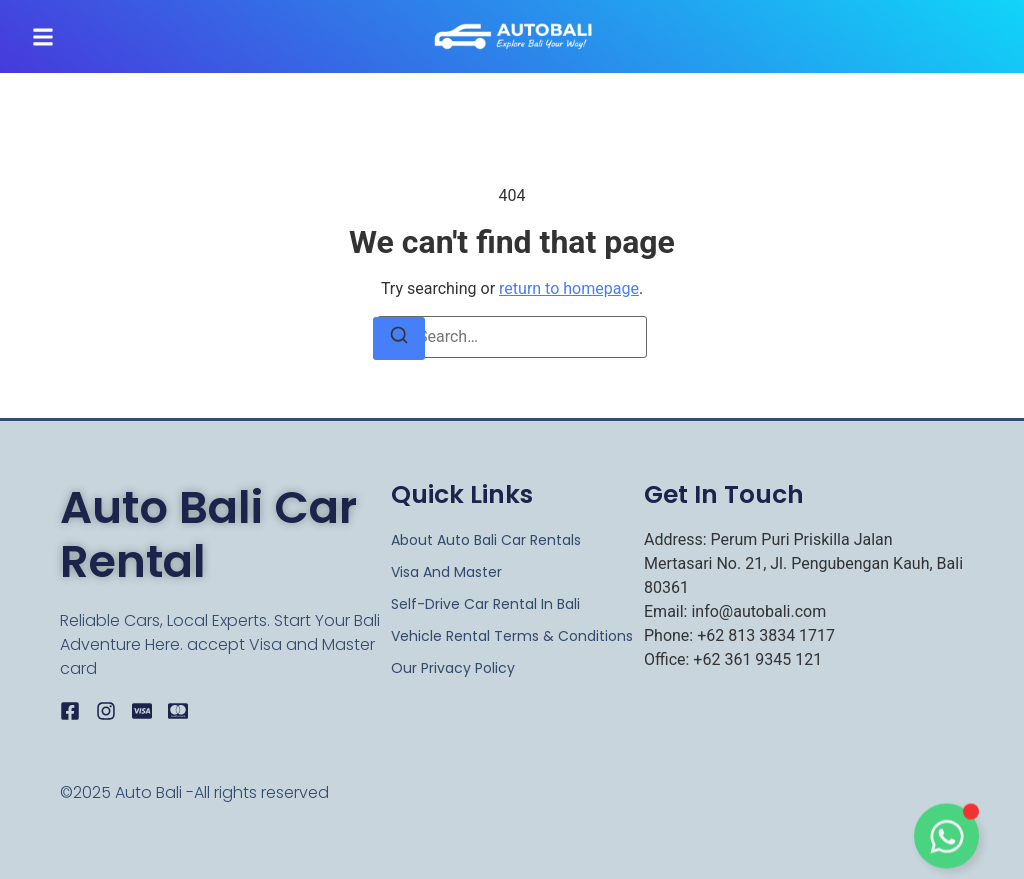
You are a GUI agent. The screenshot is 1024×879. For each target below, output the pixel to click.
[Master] (178, 711)
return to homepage (569, 288)
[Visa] (142, 711)
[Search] (399, 338)
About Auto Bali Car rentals (486, 540)
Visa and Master (446, 572)
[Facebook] (70, 711)
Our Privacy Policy (453, 668)
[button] (43, 36)
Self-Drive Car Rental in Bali (485, 604)
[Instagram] (106, 711)
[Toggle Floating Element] (946, 840)
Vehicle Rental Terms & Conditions (512, 636)
